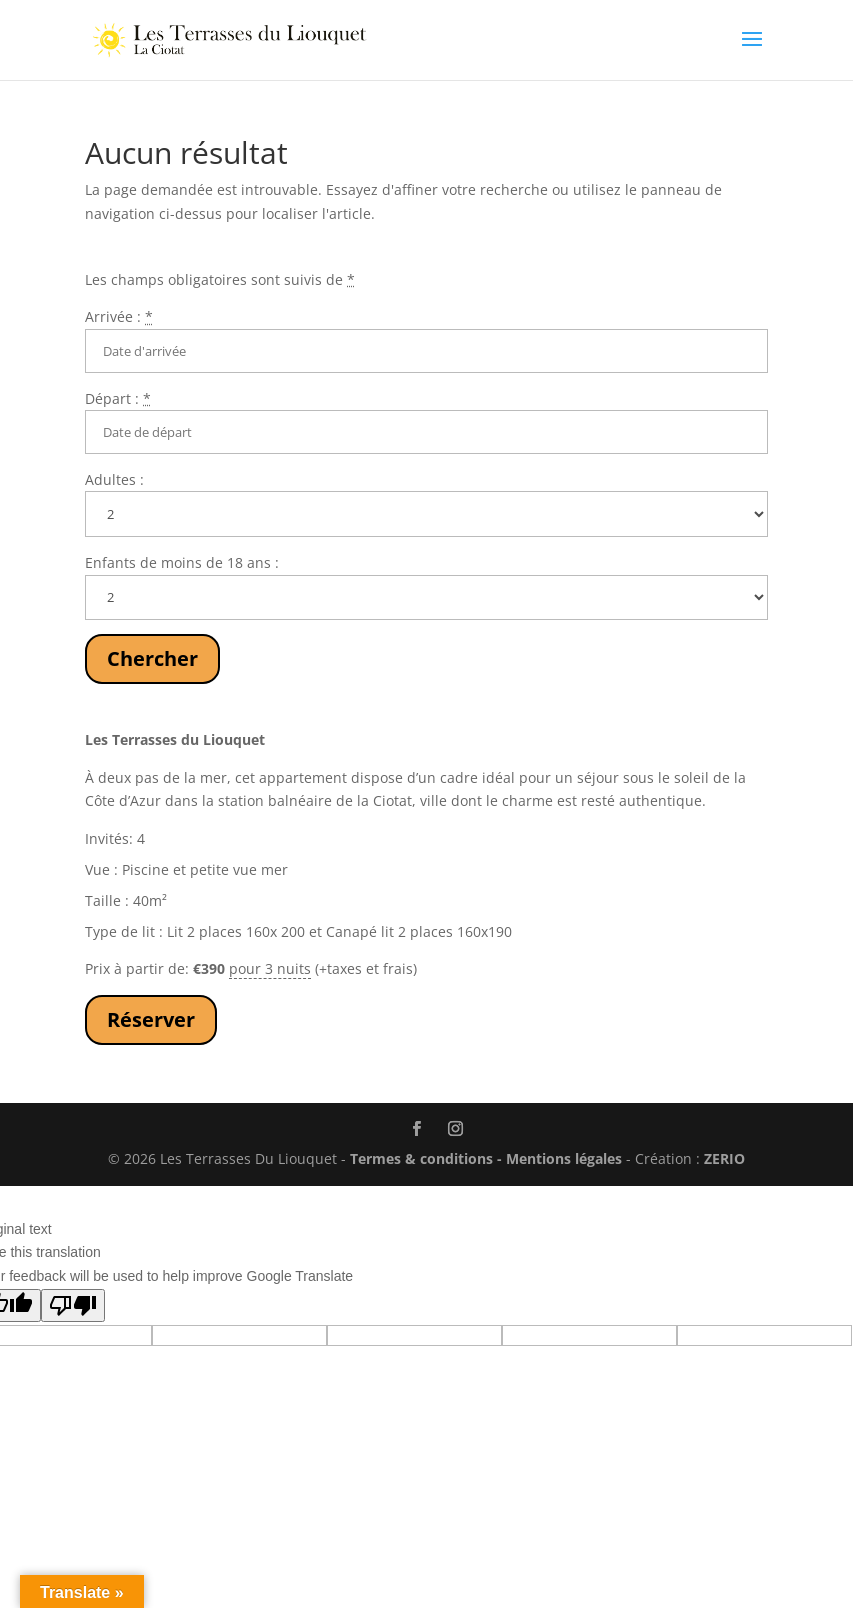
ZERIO (724, 1158)
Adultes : (114, 479)
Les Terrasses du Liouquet (175, 739)
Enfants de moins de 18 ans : (182, 562)
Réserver (151, 1019)
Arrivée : (119, 316)
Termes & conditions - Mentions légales (486, 1158)
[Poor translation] (73, 1305)
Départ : (118, 398)
